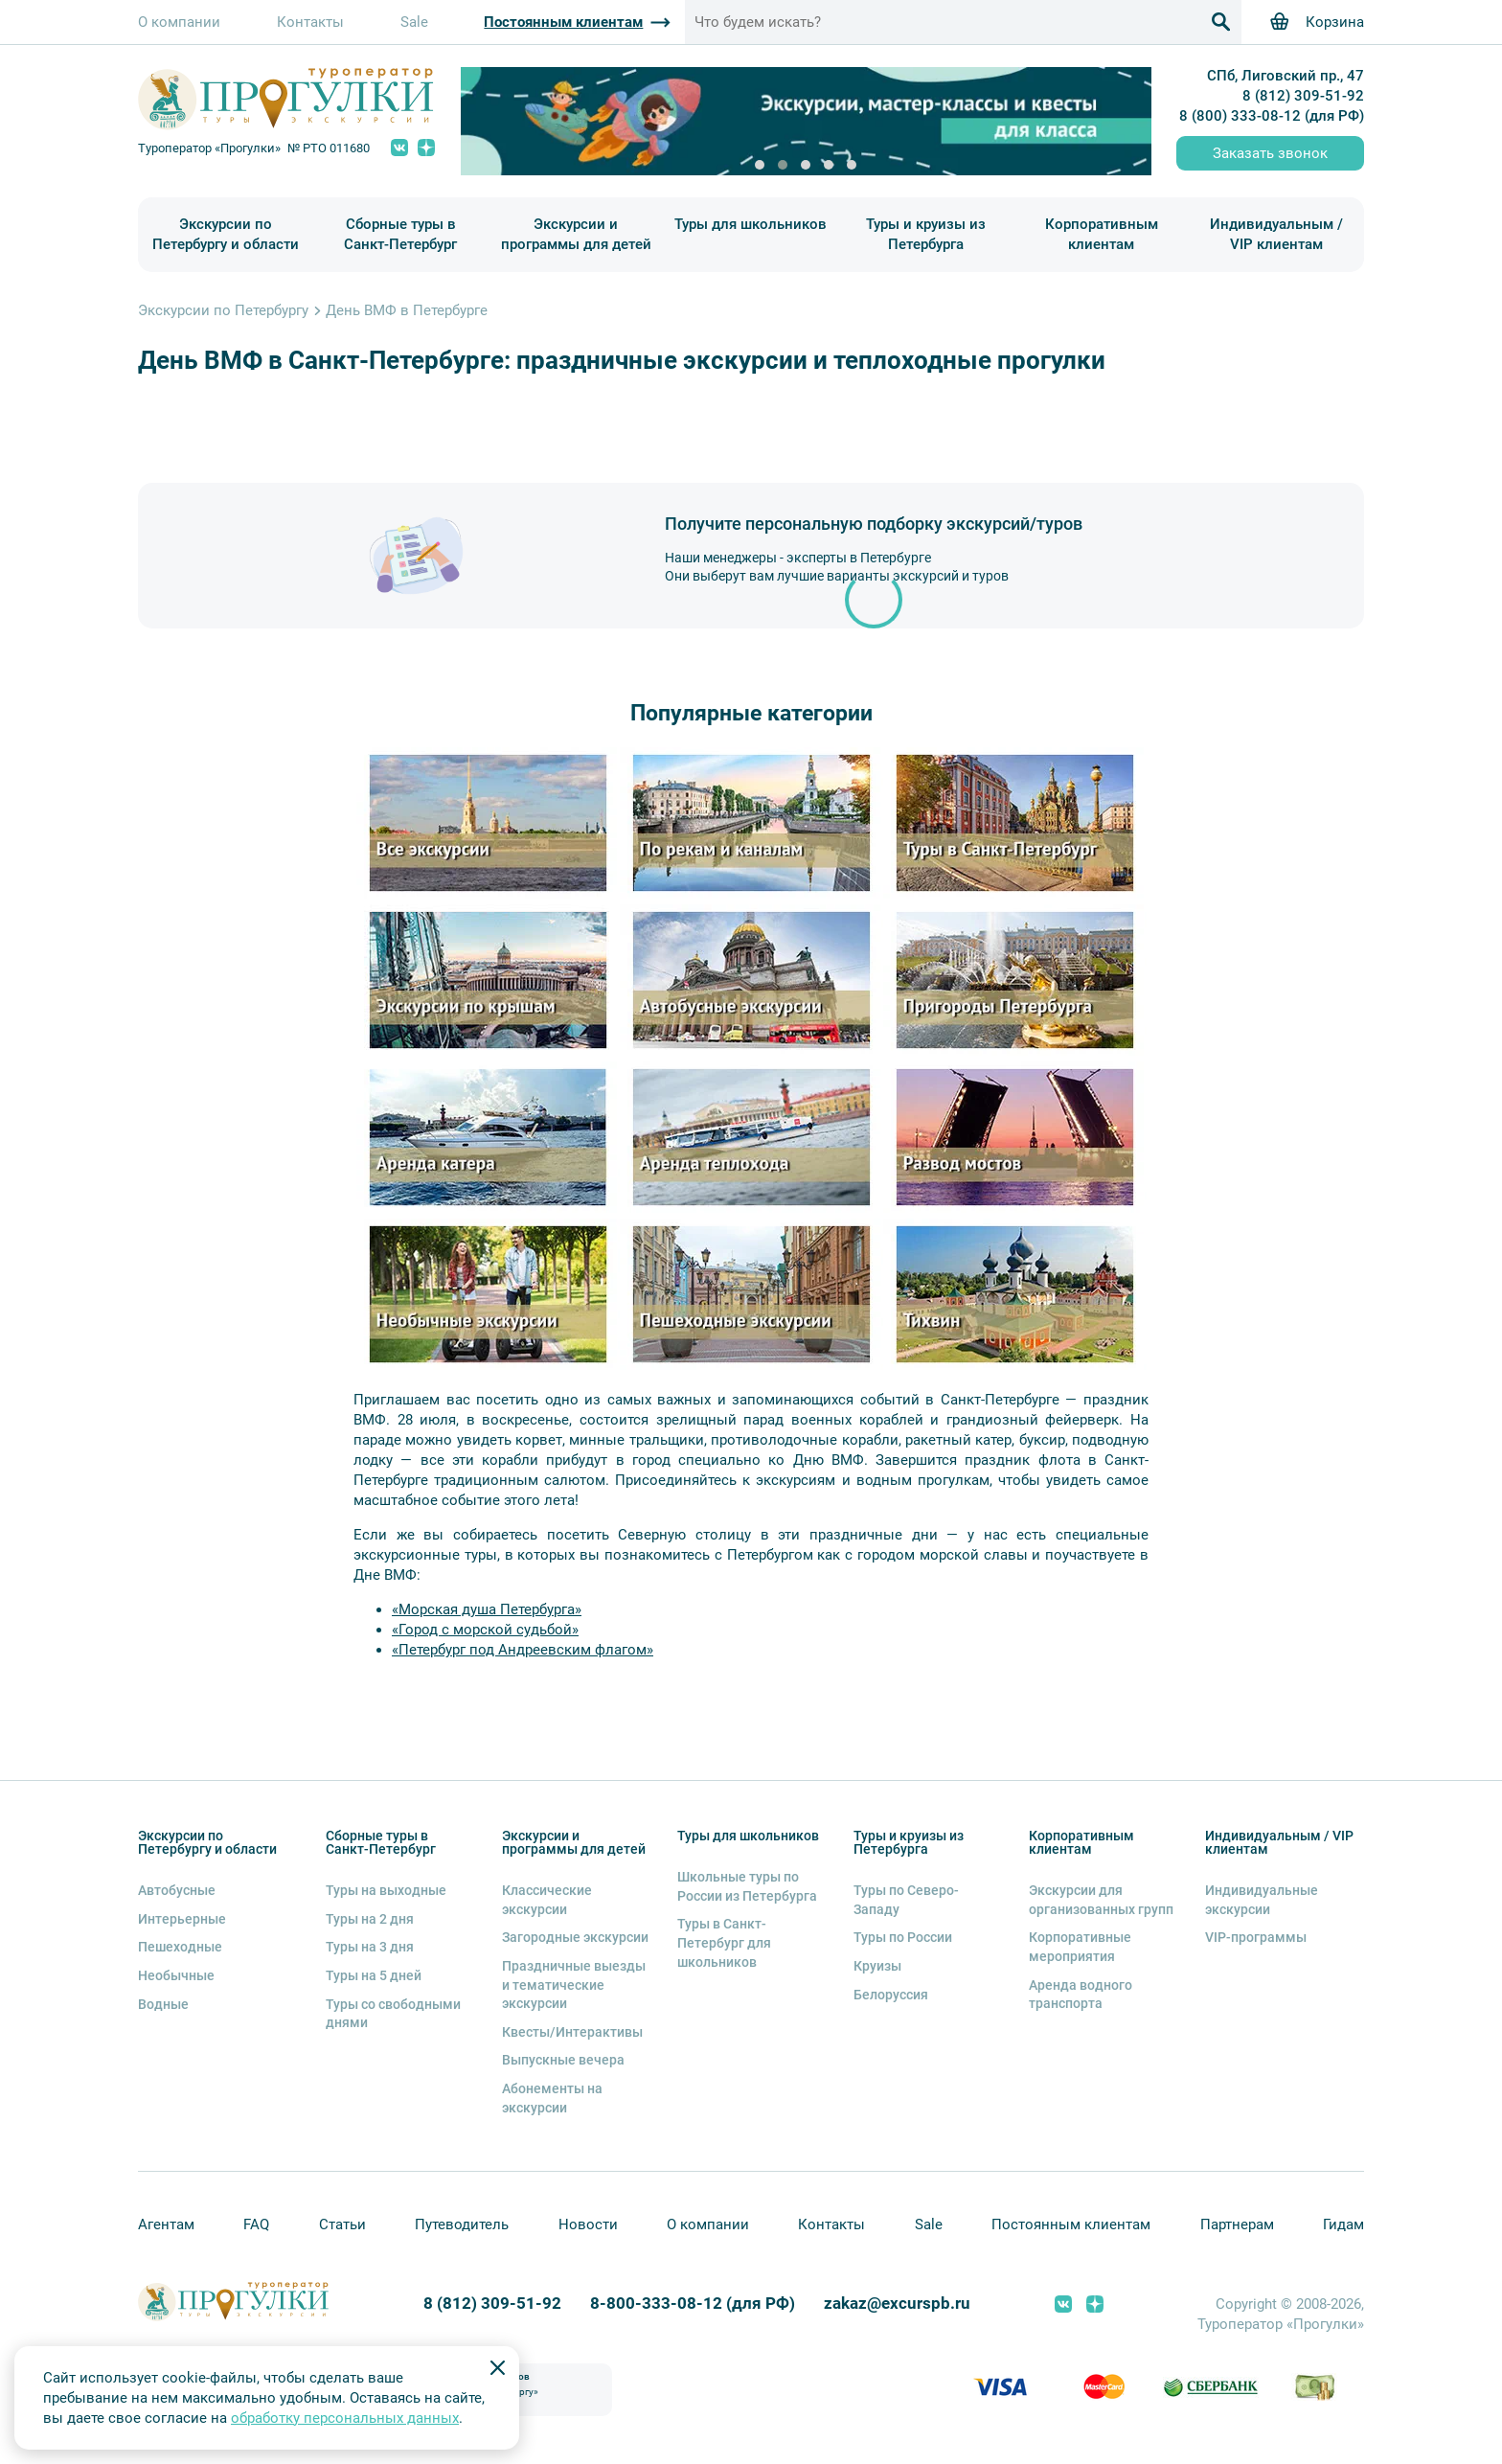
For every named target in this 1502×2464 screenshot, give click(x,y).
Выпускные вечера (563, 2059)
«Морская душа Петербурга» (486, 1609)
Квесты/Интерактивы (572, 2032)
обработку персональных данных (345, 2418)
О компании (179, 22)
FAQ (256, 2224)
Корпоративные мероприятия (1080, 1946)
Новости (588, 2224)
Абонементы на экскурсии (552, 2098)
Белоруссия (890, 1994)
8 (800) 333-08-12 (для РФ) (1271, 116)
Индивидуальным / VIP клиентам (1276, 234)
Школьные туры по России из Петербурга (747, 1886)
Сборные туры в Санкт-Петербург (400, 234)
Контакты (310, 22)
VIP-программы (1256, 1937)
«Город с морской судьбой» (485, 1629)
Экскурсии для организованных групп (1101, 1899)
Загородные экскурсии (575, 1937)
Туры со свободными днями (393, 2013)
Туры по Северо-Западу (906, 1899)
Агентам (166, 2224)
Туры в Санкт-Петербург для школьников (724, 1942)
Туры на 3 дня (370, 1946)
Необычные (176, 1975)
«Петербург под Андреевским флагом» (522, 1649)
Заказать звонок (1270, 153)
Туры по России (902, 1937)
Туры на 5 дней (373, 1975)
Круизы (877, 1965)
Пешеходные (180, 1946)
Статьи (342, 2224)
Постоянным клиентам (1070, 2224)
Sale (414, 22)
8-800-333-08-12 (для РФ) (692, 2303)
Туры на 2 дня (370, 1919)
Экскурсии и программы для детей (576, 234)
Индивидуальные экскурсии (1261, 1899)
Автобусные (177, 1890)
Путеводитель (462, 2224)
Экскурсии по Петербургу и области (225, 234)
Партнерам (1237, 2224)
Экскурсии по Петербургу (223, 310)
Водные (163, 2004)
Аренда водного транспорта (1080, 1994)
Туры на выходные (386, 1890)
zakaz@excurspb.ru (897, 2303)
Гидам (1343, 2224)
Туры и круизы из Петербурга (926, 234)
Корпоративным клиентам (1101, 234)
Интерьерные (182, 1919)
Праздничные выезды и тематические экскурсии (574, 1984)
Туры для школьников (750, 224)
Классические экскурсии (547, 1899)
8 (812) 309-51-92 (1303, 95)
